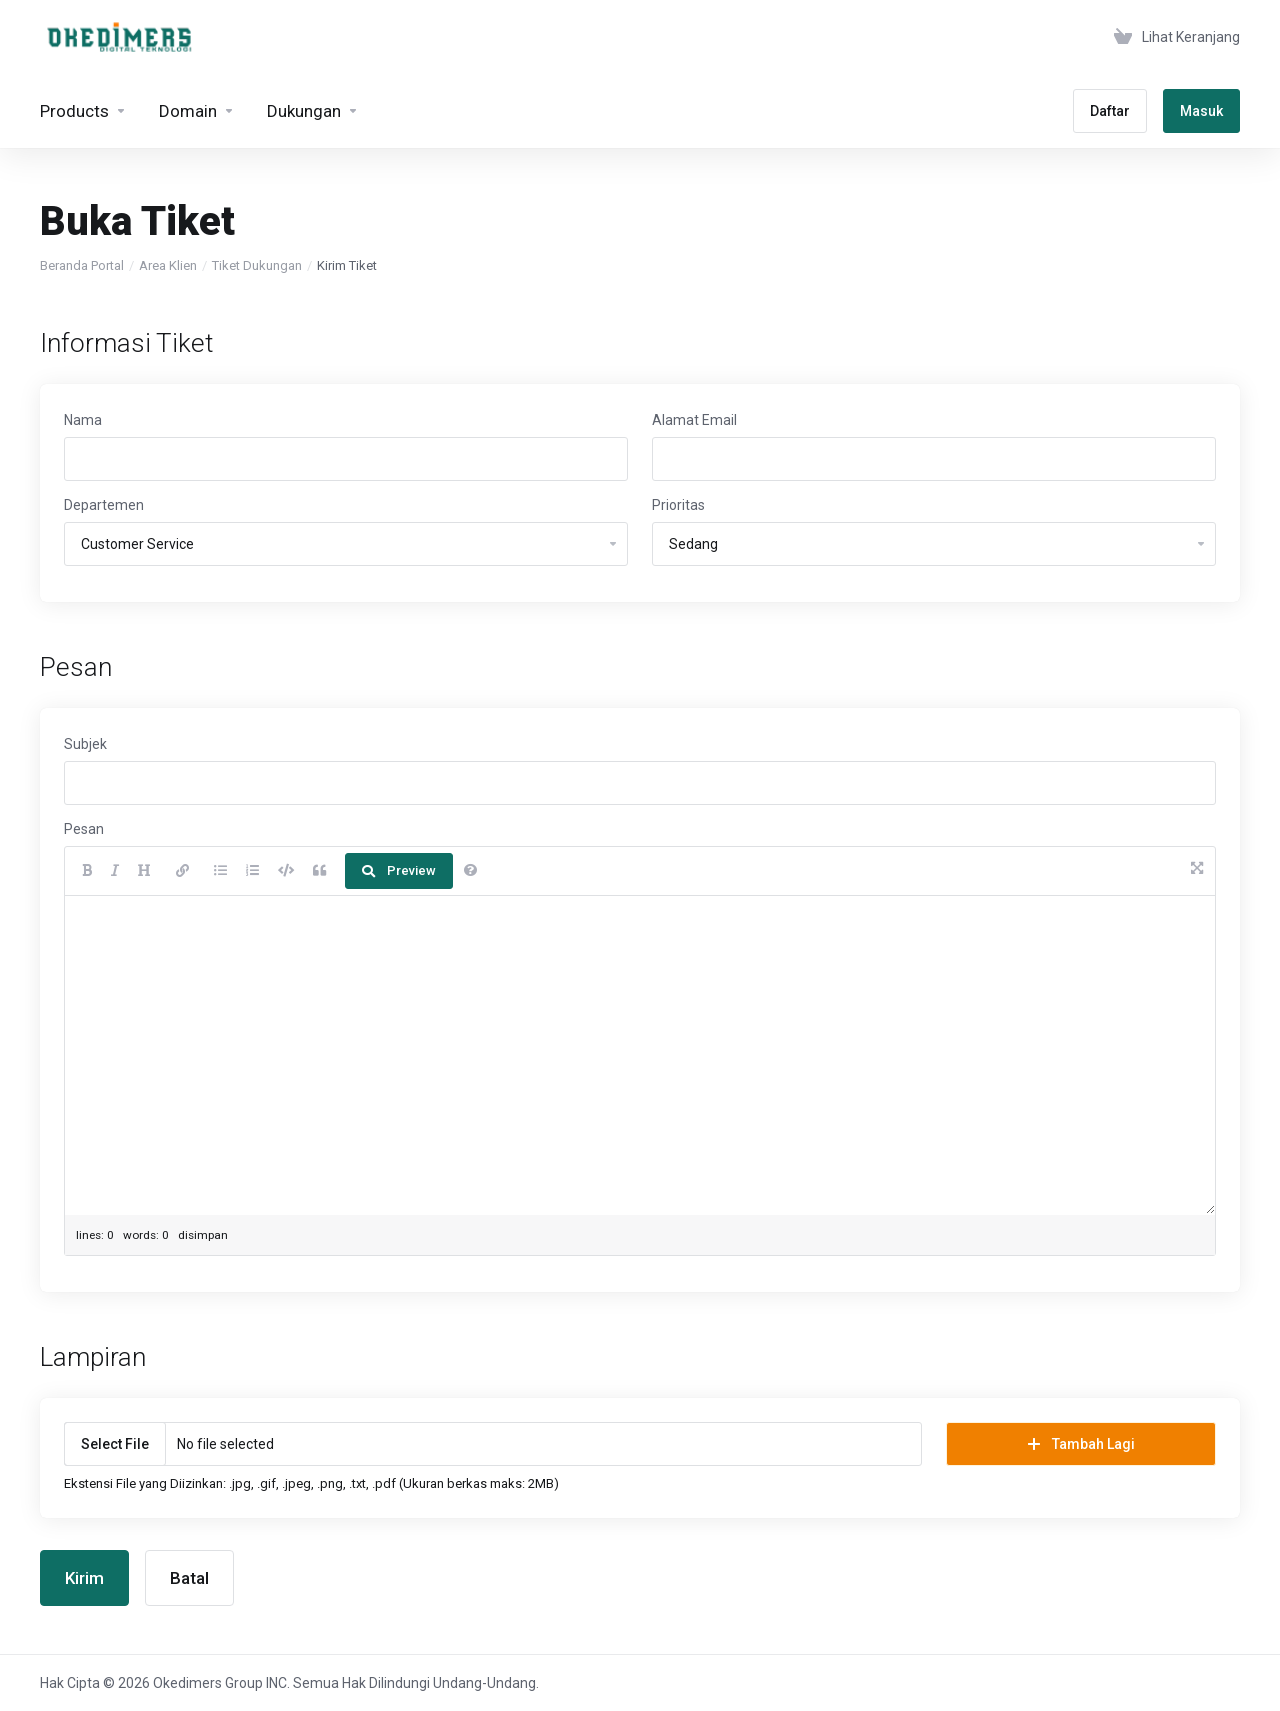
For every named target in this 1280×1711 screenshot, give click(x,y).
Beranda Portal (82, 265)
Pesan (84, 829)
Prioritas (678, 505)
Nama (83, 420)
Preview (399, 870)
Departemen (104, 505)
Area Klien (168, 265)
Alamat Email (694, 420)
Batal (189, 1578)
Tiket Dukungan (257, 265)
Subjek (85, 744)
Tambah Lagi (1081, 1444)
